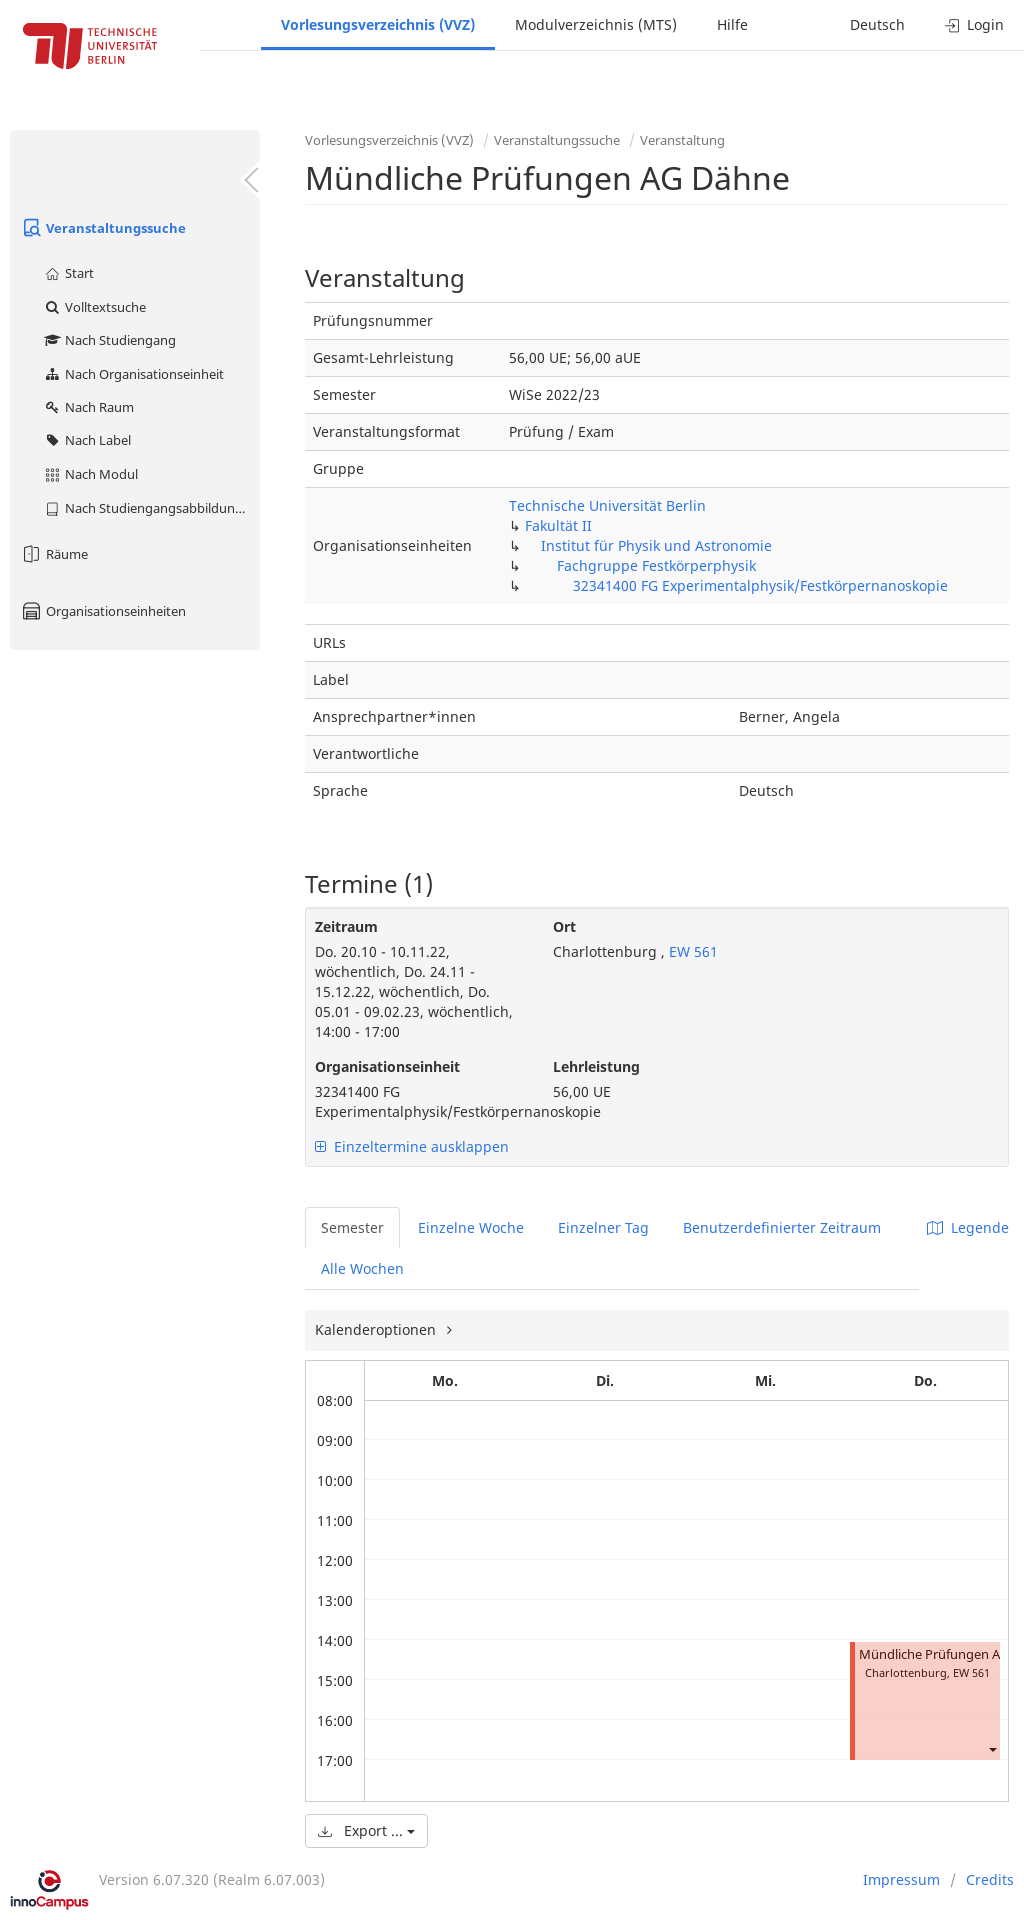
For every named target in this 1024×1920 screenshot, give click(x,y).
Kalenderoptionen (377, 1329)
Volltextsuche (94, 307)
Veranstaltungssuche (103, 228)
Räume (54, 554)
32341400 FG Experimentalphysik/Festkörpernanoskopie (760, 585)
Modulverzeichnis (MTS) (596, 24)
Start (68, 273)
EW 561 (691, 951)
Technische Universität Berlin (607, 505)
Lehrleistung (596, 1066)
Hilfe (732, 24)
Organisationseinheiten (103, 611)
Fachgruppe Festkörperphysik (656, 565)
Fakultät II (558, 525)
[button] (992, 1748)
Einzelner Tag (603, 1227)
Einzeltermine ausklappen (412, 1146)
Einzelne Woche (471, 1227)
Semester (352, 1227)
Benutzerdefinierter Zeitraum (782, 1227)
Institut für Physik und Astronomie (656, 545)
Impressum (901, 1879)
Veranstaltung (682, 140)
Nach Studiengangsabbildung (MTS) (151, 508)
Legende (968, 1227)
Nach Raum (88, 407)
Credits (990, 1879)
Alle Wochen (362, 1268)
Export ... (366, 1830)
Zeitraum (346, 926)
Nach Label (87, 440)
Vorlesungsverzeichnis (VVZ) (378, 24)
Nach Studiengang (109, 340)
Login (974, 24)
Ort (564, 926)
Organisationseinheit (387, 1066)
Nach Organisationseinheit (133, 374)
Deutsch (877, 24)
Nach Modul (90, 474)
